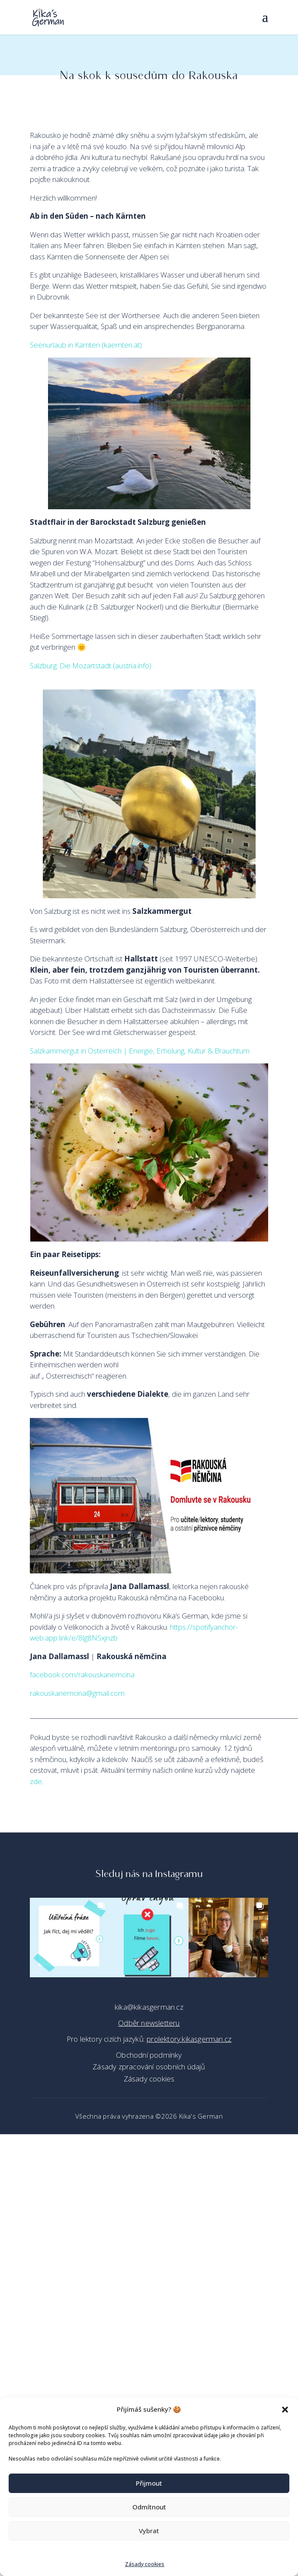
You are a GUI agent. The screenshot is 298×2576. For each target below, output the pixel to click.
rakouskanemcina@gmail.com (77, 1693)
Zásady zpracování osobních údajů (149, 2067)
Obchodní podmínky (149, 2055)
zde (36, 1781)
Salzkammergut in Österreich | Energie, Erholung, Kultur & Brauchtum (140, 1051)
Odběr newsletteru (148, 2023)
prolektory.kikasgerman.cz (189, 2039)
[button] (285, 2409)
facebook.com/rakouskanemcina (82, 1674)
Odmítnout (149, 2507)
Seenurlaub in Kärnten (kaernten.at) (86, 345)
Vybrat (149, 2530)
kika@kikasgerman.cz (149, 2007)
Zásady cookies (144, 2564)
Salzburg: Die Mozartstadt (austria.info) (90, 665)
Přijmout (149, 2483)
